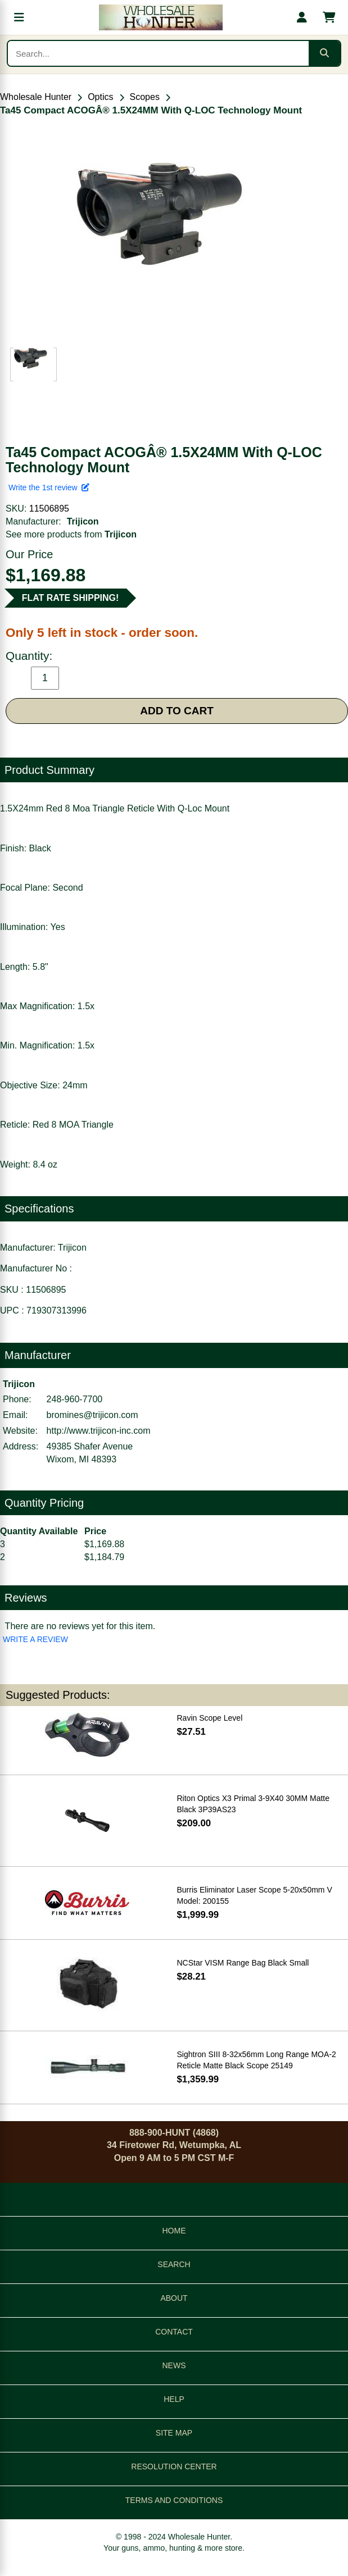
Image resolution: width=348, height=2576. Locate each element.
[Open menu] (19, 17)
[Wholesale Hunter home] (160, 17)
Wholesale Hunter (35, 97)
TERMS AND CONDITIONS (174, 2500)
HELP (174, 2399)
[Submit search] (324, 53)
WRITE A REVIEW (35, 1639)
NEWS (174, 2365)
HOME (174, 2230)
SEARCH (173, 2264)
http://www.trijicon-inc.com (99, 1430)
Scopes (145, 97)
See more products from (71, 534)
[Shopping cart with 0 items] (329, 17)
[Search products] (158, 53)
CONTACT (174, 2331)
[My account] (302, 17)
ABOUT (173, 2298)
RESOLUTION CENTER (173, 2466)
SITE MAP (174, 2432)
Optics (100, 97)
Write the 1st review (48, 487)
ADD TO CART (177, 711)
